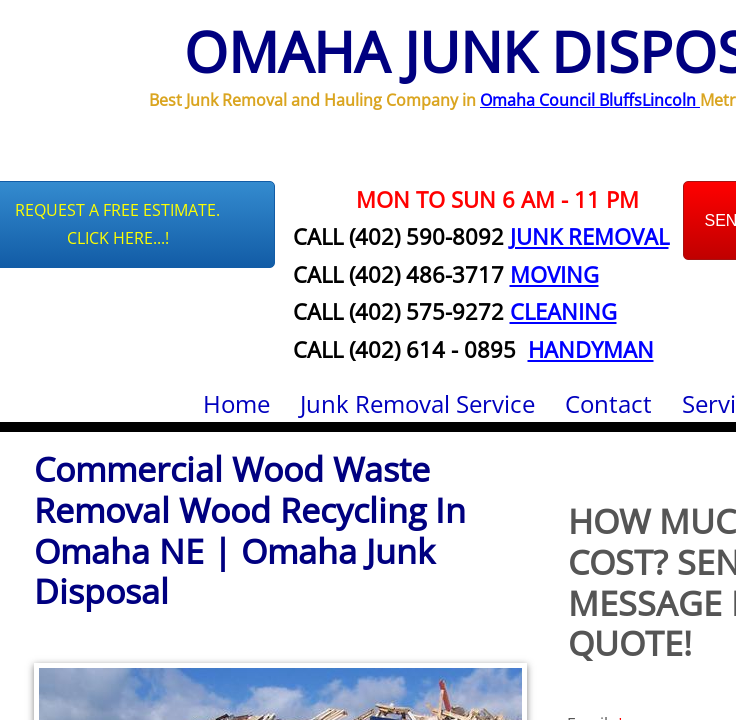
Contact (608, 403)
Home (236, 403)
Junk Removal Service (417, 403)
